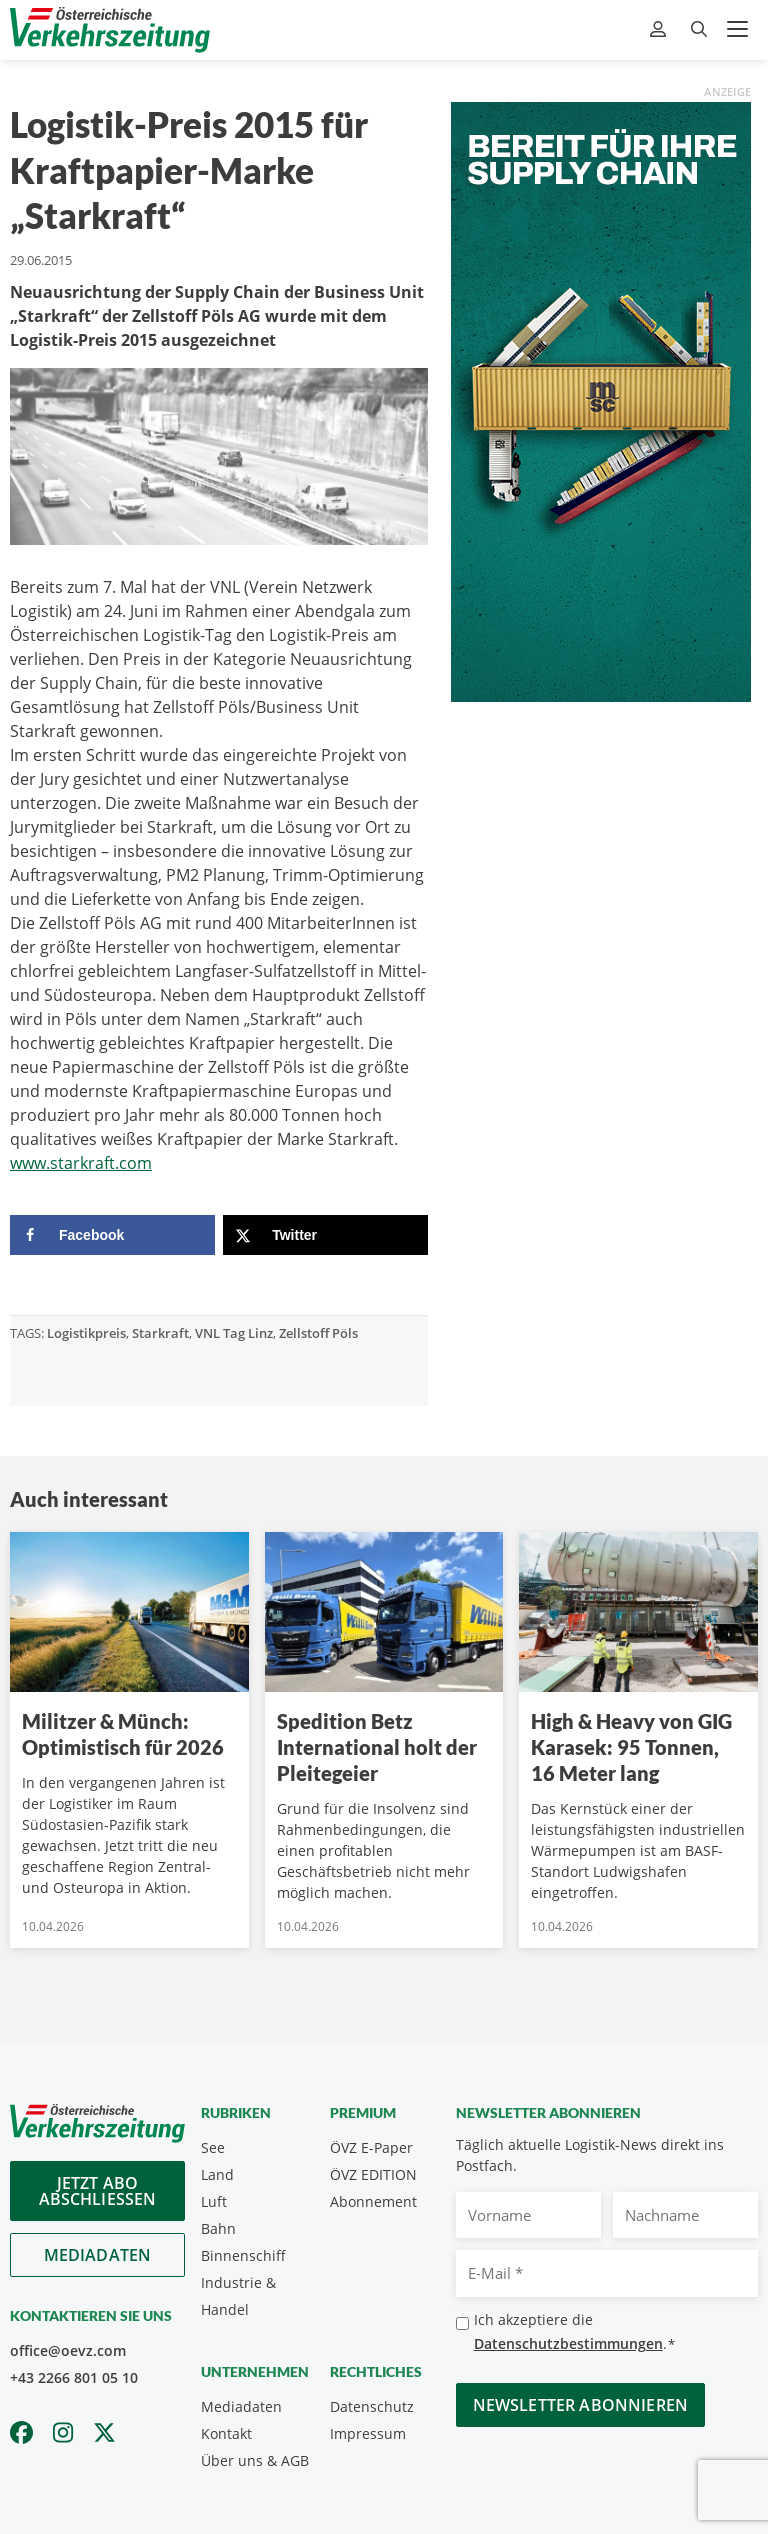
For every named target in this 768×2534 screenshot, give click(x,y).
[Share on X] (325, 1235)
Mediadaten (98, 2255)
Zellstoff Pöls (318, 1333)
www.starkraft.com (81, 1163)
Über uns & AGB (255, 2460)
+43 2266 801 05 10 (74, 2377)
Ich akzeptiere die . (575, 2332)
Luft (214, 2201)
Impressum (368, 2433)
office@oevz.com (68, 2350)
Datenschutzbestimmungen (568, 2343)
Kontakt (226, 2433)
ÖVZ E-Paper (371, 2147)
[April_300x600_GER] (601, 400)
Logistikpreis (86, 1333)
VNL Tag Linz (234, 1333)
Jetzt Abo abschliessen (98, 2191)
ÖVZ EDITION (373, 2174)
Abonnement (373, 2201)
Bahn (218, 2228)
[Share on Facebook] (112, 1235)
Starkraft (160, 1333)
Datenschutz (372, 2406)
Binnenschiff (243, 2255)
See (213, 2147)
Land (217, 2174)
